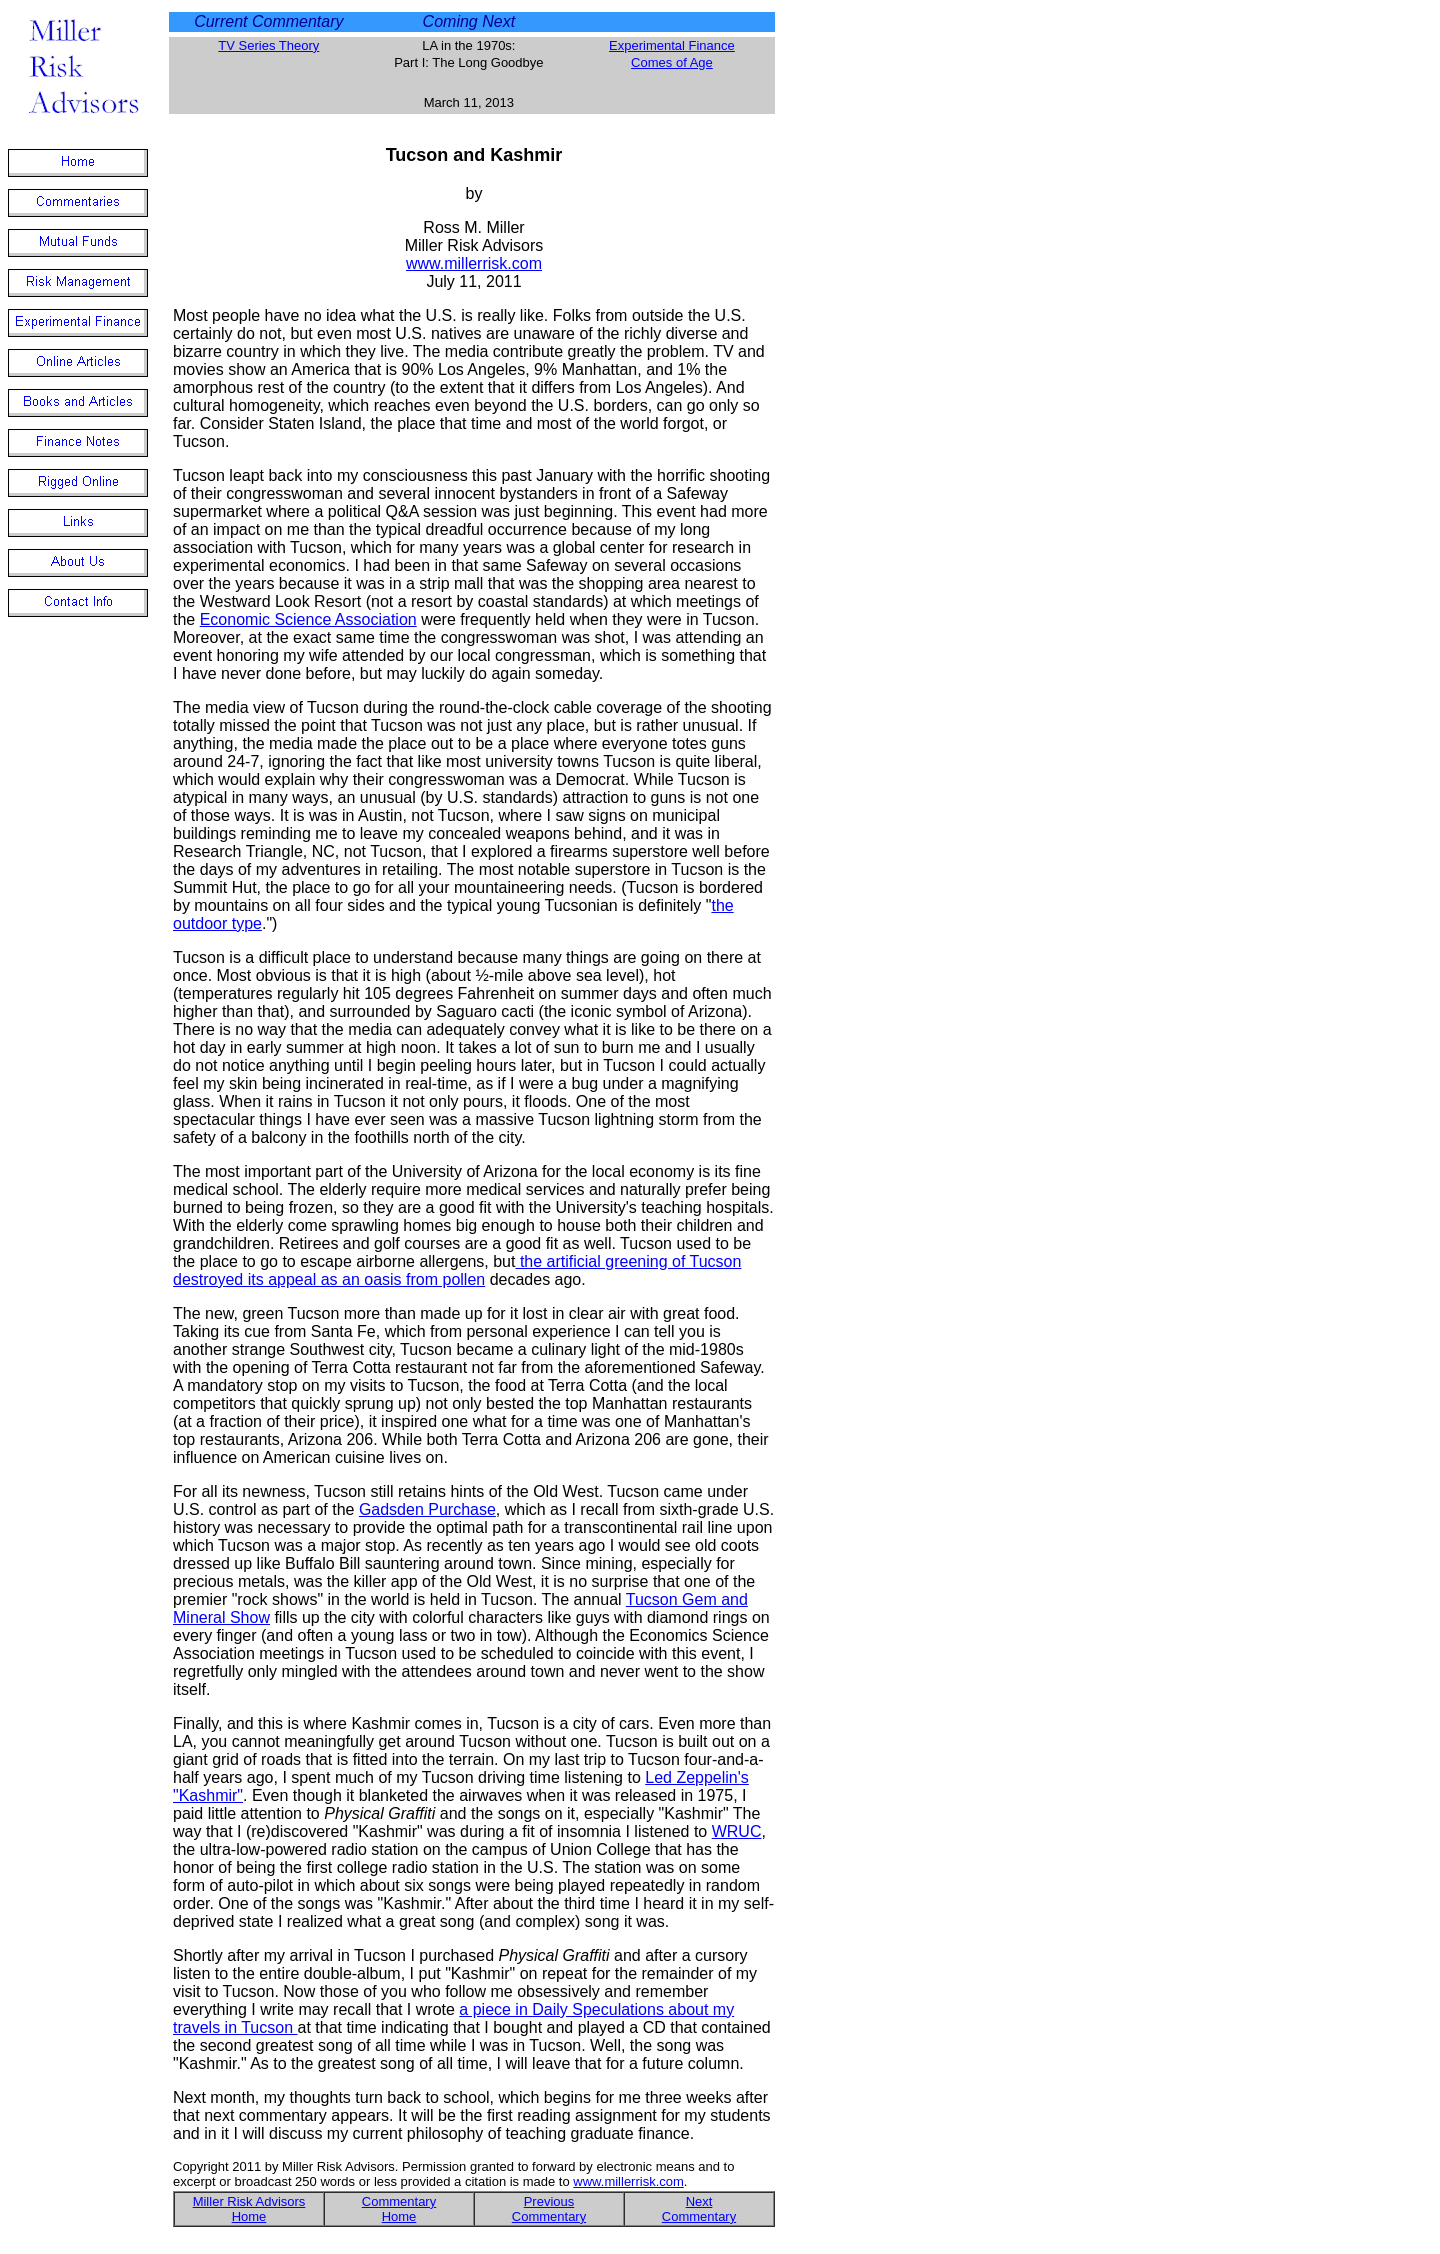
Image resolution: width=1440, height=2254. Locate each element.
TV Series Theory (268, 45)
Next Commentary (699, 2209)
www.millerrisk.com (474, 263)
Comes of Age (672, 62)
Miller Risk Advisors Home (249, 2209)
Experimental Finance (672, 45)
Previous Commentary (549, 2209)
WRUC (737, 1831)
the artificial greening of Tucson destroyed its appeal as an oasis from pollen (457, 1270)
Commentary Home (399, 2209)
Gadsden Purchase (427, 1509)
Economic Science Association (308, 619)
